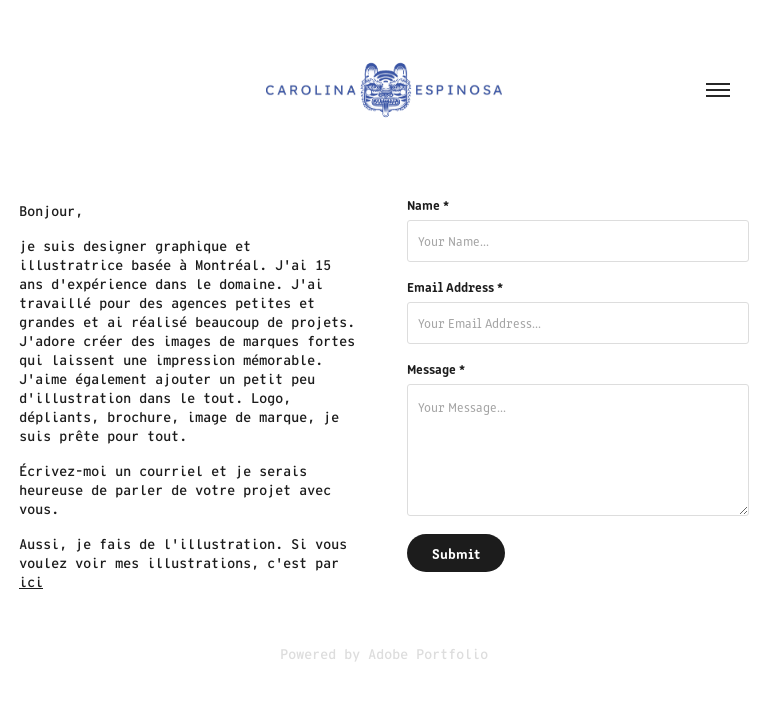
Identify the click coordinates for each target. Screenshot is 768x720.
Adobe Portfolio (428, 654)
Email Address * (455, 287)
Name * (428, 205)
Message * (436, 369)
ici (31, 582)
